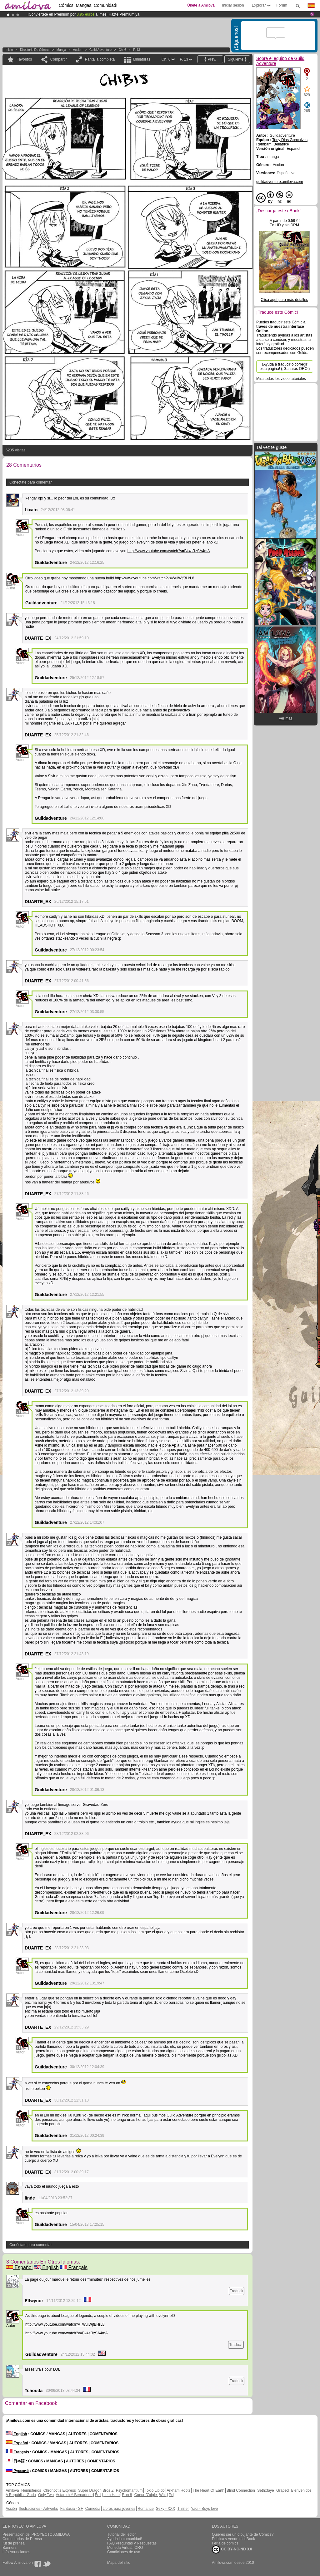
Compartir (58, 59)
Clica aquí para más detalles (284, 299)
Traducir (236, 2291)
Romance (145, 2508)
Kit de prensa (13, 2543)
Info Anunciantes (16, 2552)
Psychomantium (129, 2490)
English (46, 2267)
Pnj (171, 2495)
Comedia (92, 2508)
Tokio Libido (154, 2490)
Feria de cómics (225, 2543)
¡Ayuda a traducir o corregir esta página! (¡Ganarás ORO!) (285, 366)
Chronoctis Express (59, 2490)
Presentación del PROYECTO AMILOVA (36, 2534)
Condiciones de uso (123, 2552)
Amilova (12, 2490)
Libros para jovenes (118, 2508)
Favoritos (24, 59)
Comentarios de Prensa (22, 2539)
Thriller (183, 2508)
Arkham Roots (178, 2490)
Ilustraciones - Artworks (38, 2508)
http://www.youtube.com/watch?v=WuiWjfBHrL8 (154, 578)
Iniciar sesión (233, 5)
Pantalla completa (100, 59)
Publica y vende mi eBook (233, 2539)
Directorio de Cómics (34, 50)
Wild (162, 2495)
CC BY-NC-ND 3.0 (232, 2549)
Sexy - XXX (165, 2508)
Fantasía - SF (71, 2508)
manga (61, 50)
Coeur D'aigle (146, 2495)
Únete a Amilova (200, 5)
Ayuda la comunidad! (124, 2539)
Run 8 (127, 2495)
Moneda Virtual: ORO (125, 2547)
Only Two (46, 2495)
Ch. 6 (122, 50)
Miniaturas (141, 59)
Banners (9, 2547)
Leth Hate (111, 2495)
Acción (77, 50)
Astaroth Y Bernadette (74, 2495)
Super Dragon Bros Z (95, 2490)
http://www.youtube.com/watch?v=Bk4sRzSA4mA (169, 551)
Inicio (9, 50)
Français (74, 2267)
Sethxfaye (265, 2490)
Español (19, 2267)
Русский (17, 2471)
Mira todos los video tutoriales (281, 378)
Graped (282, 2490)
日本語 (15, 2461)
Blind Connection (241, 2490)
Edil (98, 2495)
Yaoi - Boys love (204, 2508)
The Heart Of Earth (208, 2490)
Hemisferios (31, 2490)
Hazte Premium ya (123, 14)
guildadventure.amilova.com (279, 181)
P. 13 (136, 50)
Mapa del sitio (118, 2562)
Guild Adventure (100, 50)
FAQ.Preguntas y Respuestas (132, 2543)
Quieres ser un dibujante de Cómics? (242, 2534)
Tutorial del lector (121, 2534)
